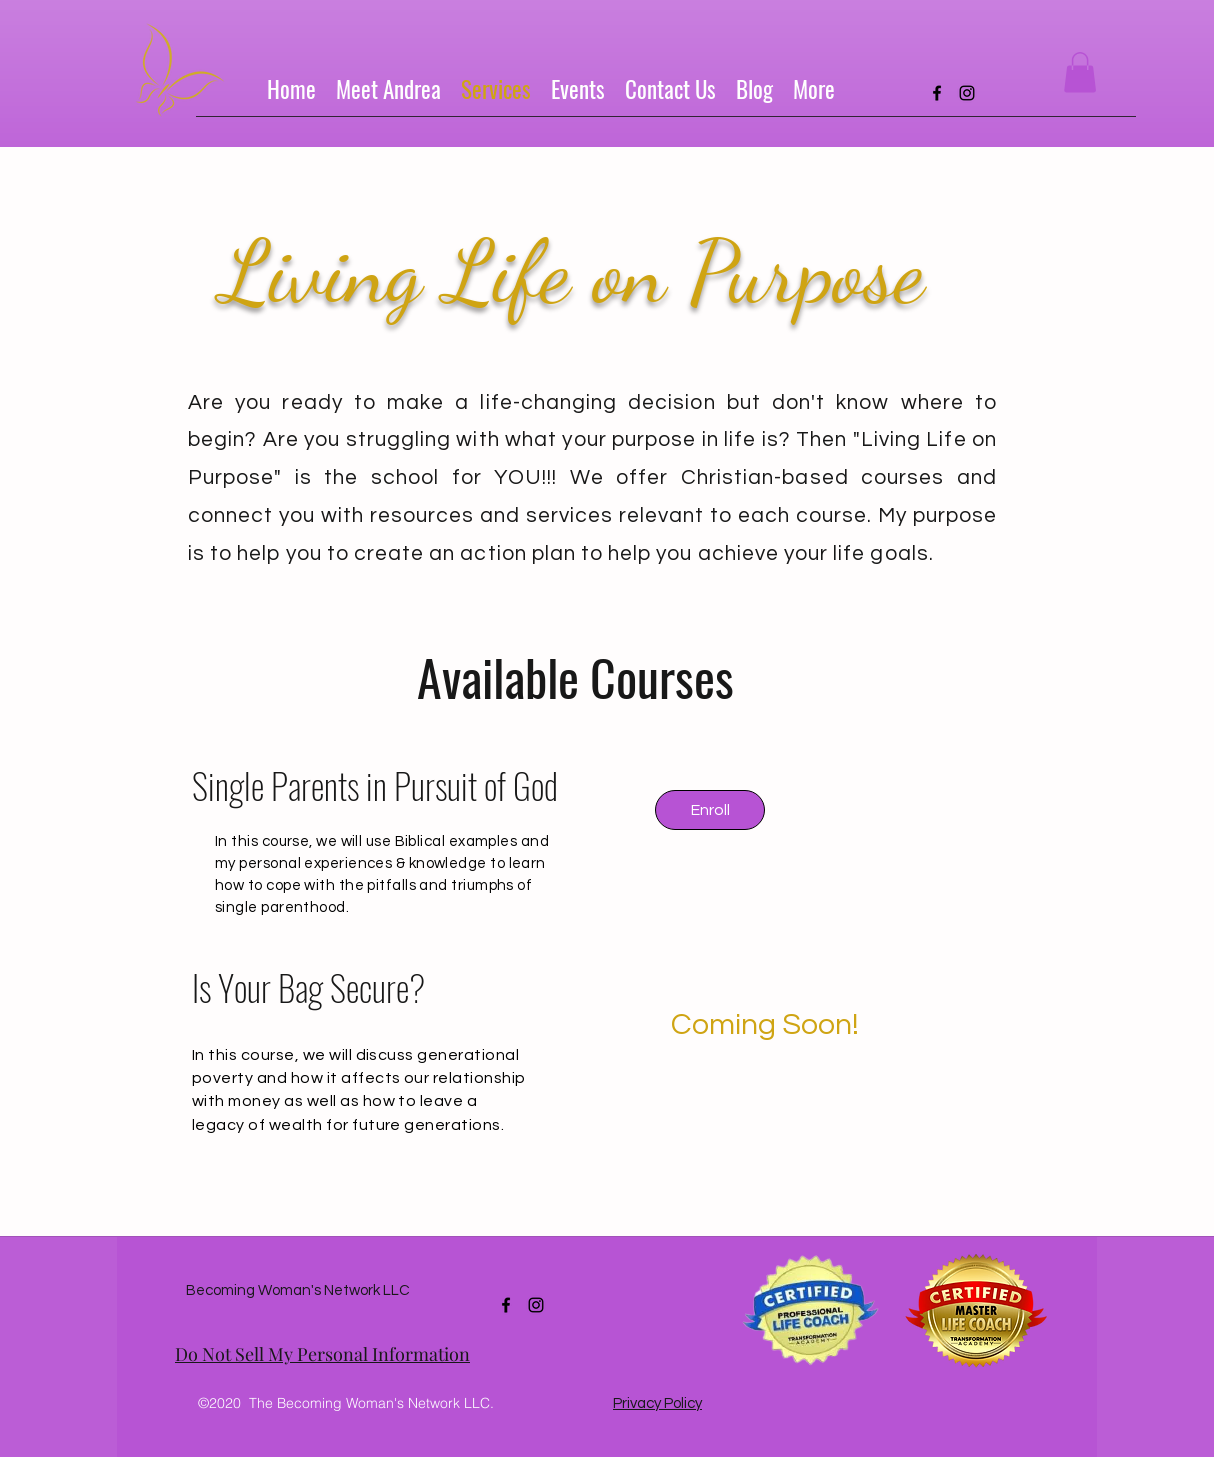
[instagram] (967, 93)
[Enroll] (710, 810)
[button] (1080, 72)
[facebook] (937, 93)
